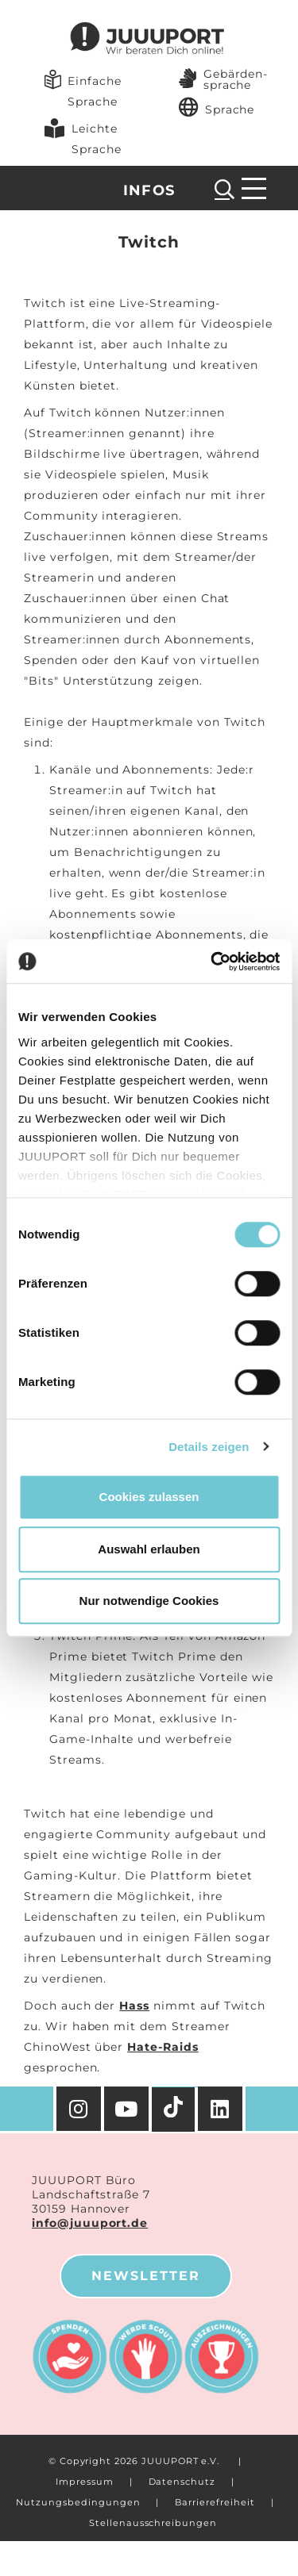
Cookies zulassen (149, 1496)
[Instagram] (78, 2109)
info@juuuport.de (90, 2223)
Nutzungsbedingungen (78, 2502)
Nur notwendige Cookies (149, 1600)
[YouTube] (128, 2109)
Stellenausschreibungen (153, 2522)
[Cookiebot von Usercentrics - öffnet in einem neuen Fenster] (212, 961)
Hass (134, 2005)
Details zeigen (208, 1446)
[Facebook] (222, 2109)
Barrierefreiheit (214, 2502)
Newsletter (145, 2275)
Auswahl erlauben (148, 1549)
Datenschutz (182, 2481)
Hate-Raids (163, 2047)
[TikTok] (175, 2109)
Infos (149, 190)
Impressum (85, 2481)
